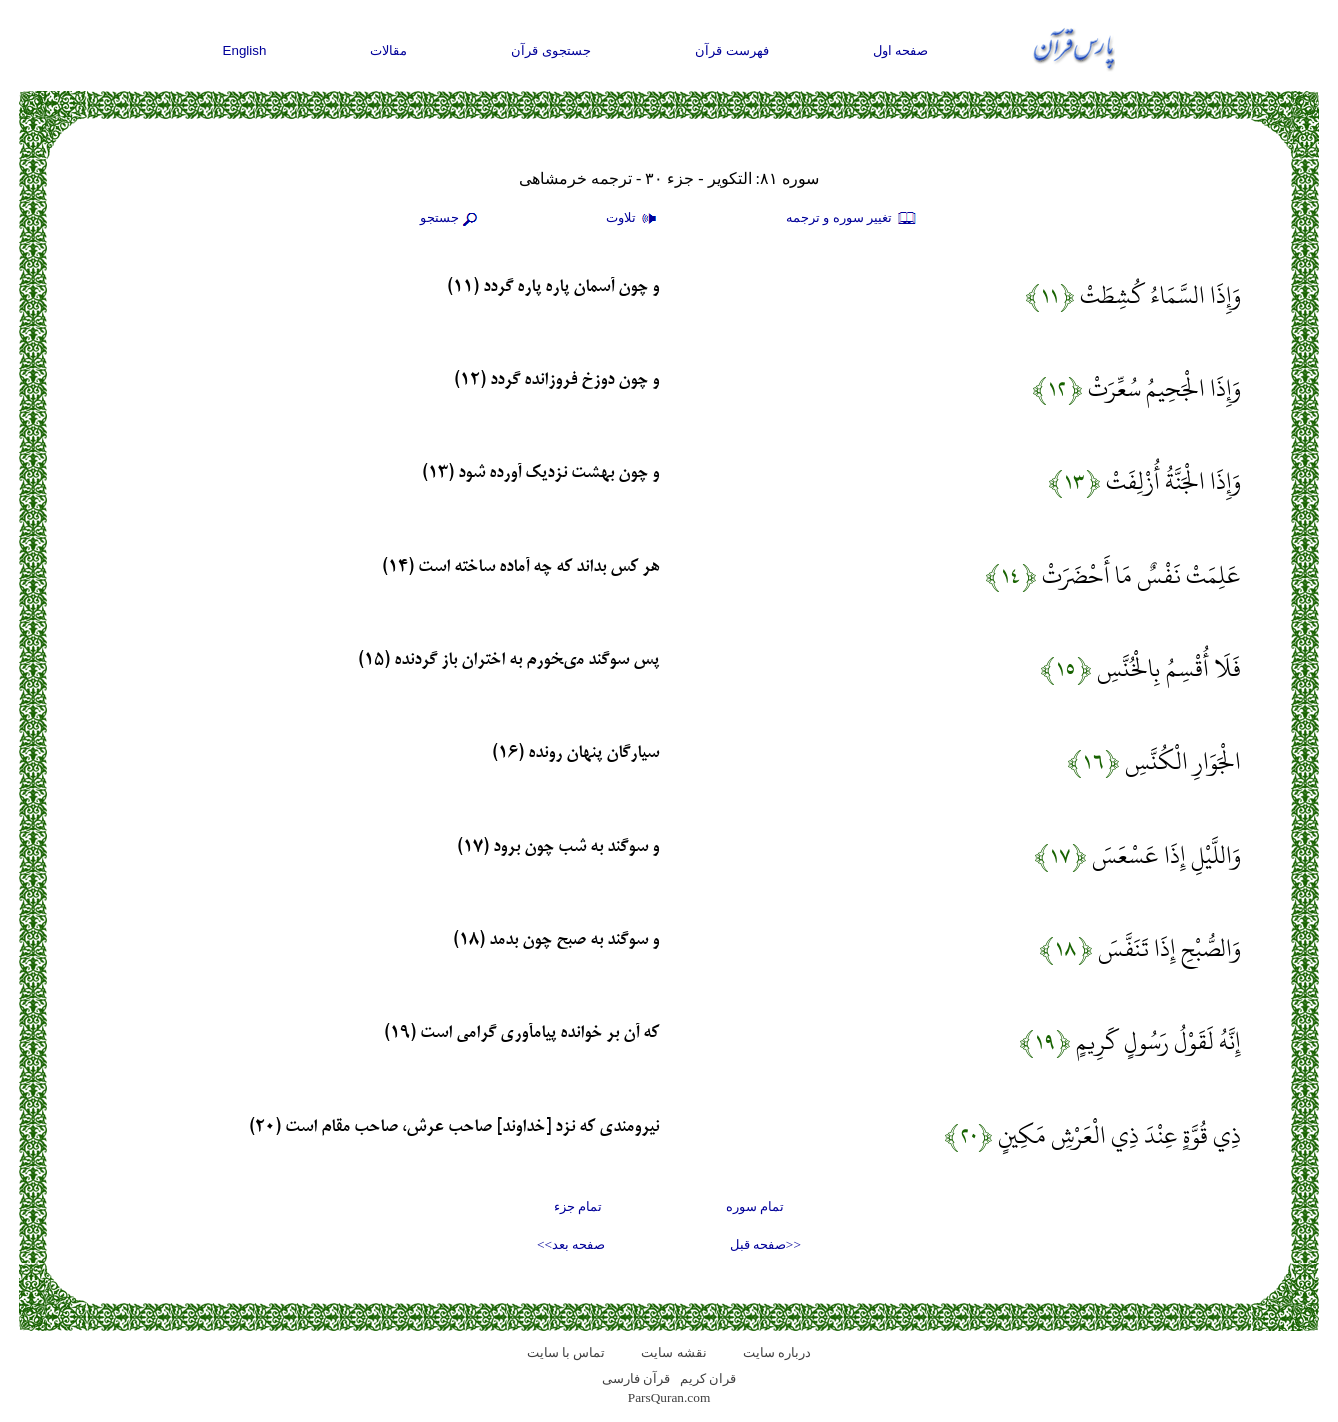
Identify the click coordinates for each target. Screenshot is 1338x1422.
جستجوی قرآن (551, 50)
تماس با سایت (566, 1352)
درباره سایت (777, 1352)
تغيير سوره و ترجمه (852, 219)
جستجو (451, 219)
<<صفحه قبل (765, 1244)
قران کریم (708, 1378)
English (245, 50)
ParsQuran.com (669, 1397)
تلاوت (634, 219)
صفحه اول (901, 50)
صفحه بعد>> (571, 1244)
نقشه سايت (673, 1352)
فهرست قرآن (732, 50)
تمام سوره (755, 1206)
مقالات (388, 50)
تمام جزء (578, 1206)
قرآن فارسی (636, 1378)
